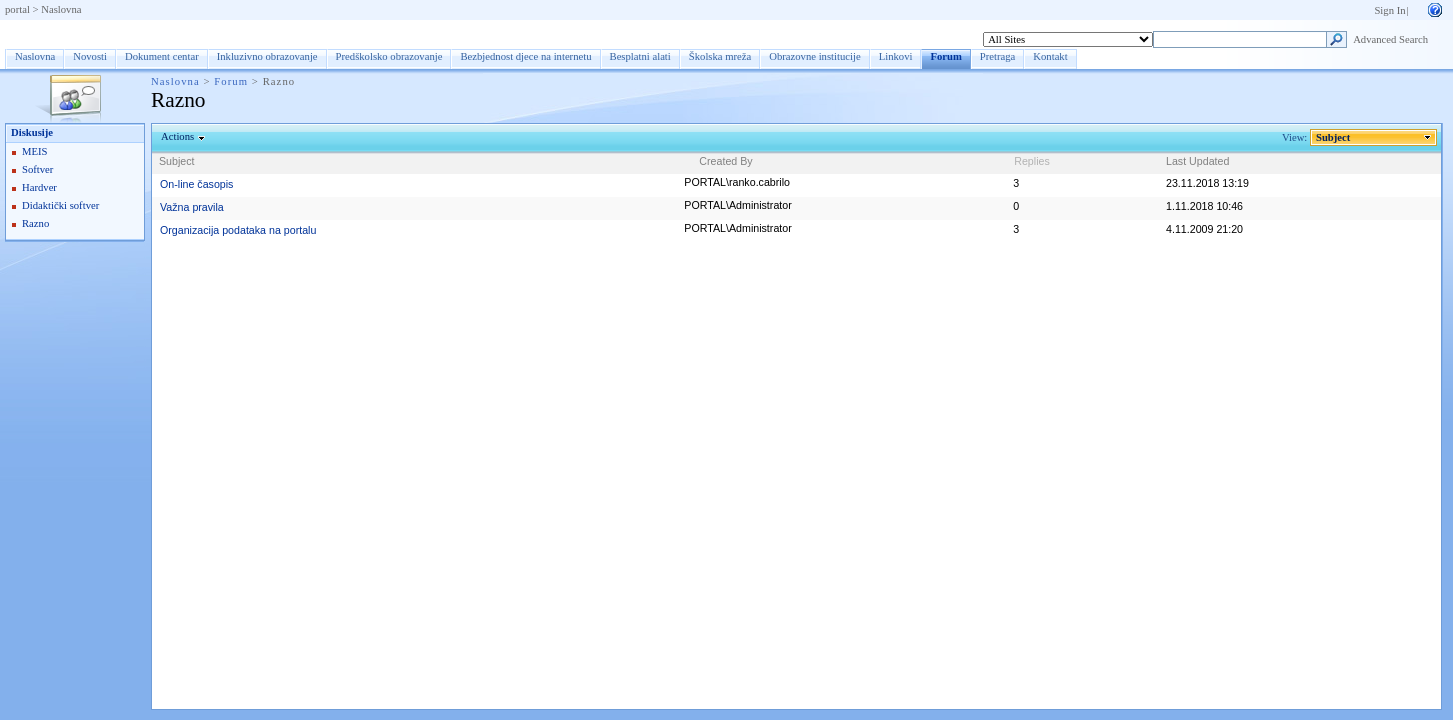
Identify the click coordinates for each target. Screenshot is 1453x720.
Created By (725, 161)
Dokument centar (162, 56)
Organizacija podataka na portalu (238, 230)
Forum (34, 33)
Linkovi (896, 56)
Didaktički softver (60, 205)
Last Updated (1197, 161)
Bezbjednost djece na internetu (525, 56)
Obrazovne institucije (814, 56)
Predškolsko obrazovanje (389, 56)
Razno (35, 223)
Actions (178, 136)
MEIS (34, 151)
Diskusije (32, 132)
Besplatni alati (640, 56)
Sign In (1389, 10)
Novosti (90, 56)
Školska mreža (720, 56)
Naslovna (61, 9)
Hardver (39, 187)
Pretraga (998, 56)
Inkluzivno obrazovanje (267, 56)
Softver (37, 169)
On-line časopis (196, 184)
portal (17, 9)
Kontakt (1050, 56)
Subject (1333, 137)
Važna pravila (192, 207)
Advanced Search (1390, 39)
